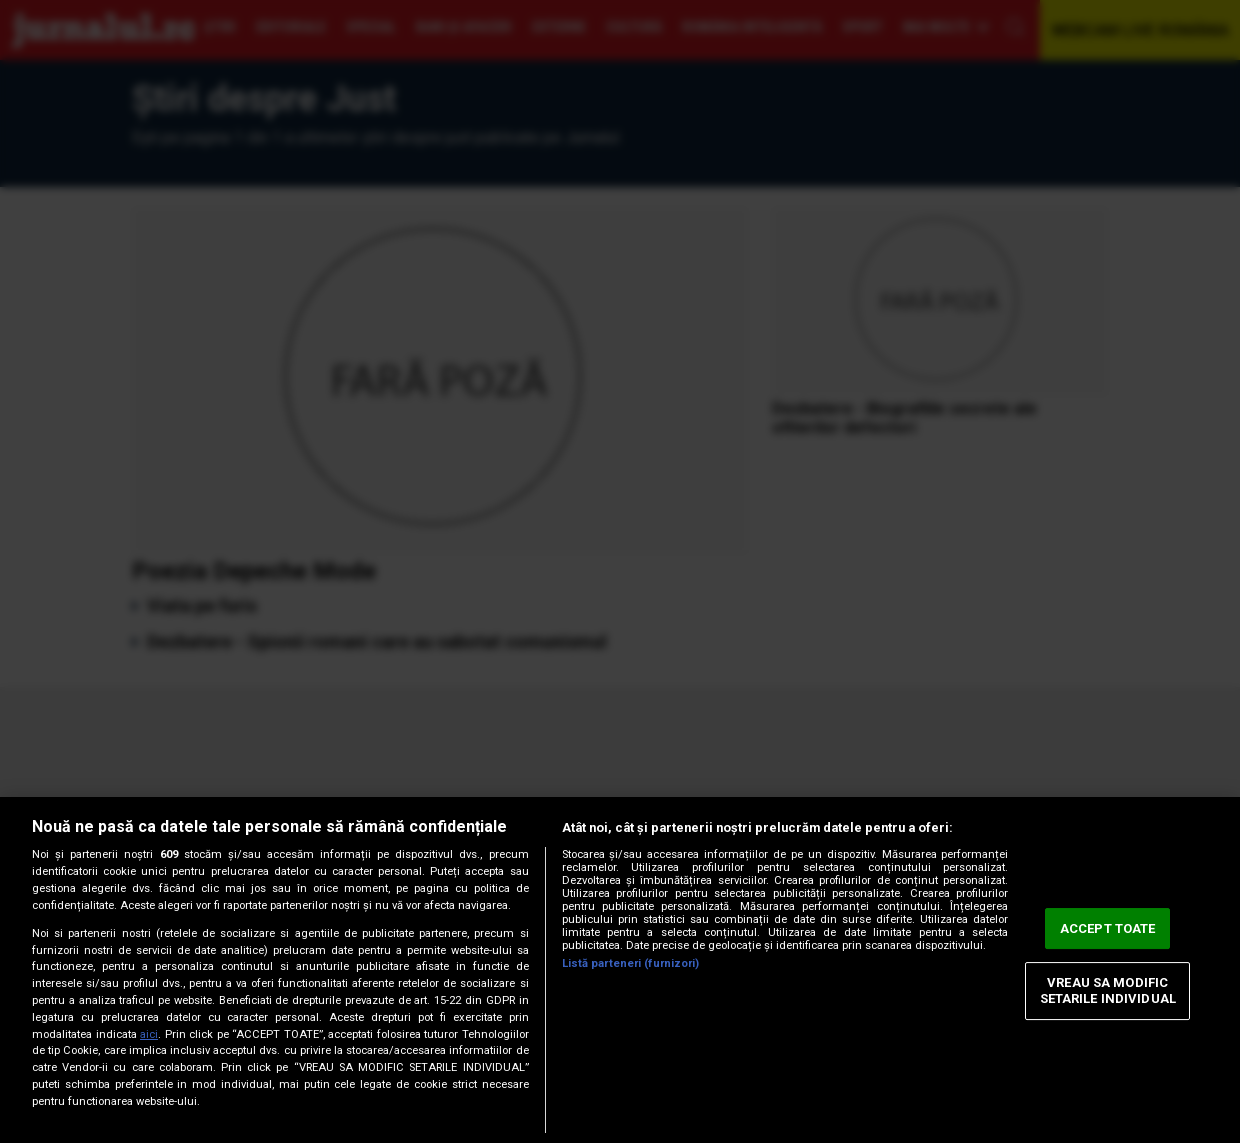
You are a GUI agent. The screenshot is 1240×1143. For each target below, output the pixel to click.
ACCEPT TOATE (1108, 928)
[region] (620, 970)
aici (149, 1034)
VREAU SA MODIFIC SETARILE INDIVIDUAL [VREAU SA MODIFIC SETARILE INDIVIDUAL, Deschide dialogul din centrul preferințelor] (1108, 991)
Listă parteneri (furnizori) (631, 963)
